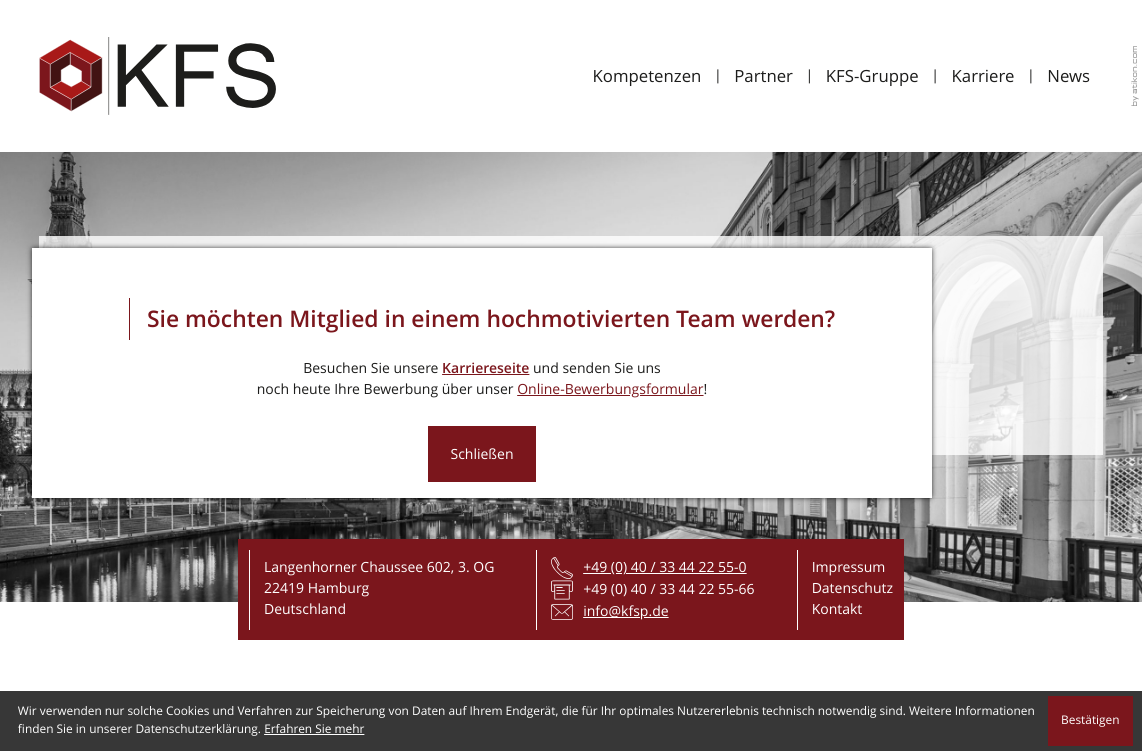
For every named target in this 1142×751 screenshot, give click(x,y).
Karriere (983, 75)
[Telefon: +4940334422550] (664, 567)
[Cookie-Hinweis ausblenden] (1091, 721)
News (1068, 75)
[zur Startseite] (157, 76)
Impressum (849, 567)
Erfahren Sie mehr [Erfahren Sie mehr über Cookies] (314, 729)
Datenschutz (852, 588)
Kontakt (837, 609)
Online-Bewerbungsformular (610, 389)
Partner (763, 75)
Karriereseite (485, 368)
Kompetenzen (646, 75)
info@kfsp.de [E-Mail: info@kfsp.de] (625, 611)
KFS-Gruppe (872, 75)
